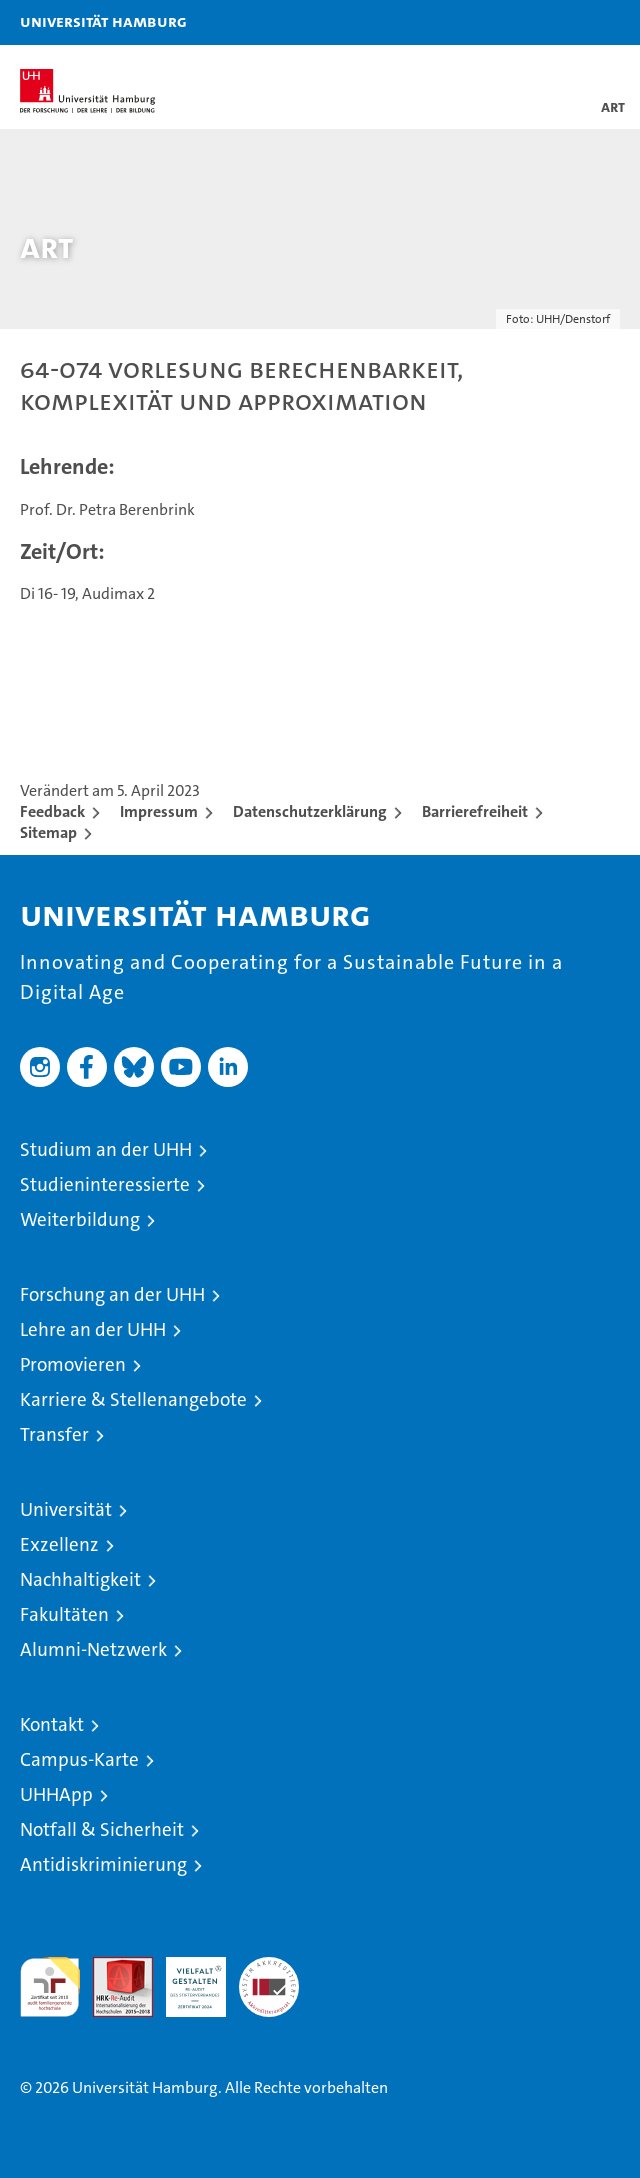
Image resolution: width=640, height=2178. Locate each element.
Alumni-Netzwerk (93, 1649)
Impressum (159, 811)
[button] (562, 22)
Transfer (54, 1434)
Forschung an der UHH (112, 1294)
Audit (112, 1967)
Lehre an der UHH (93, 1329)
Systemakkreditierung (269, 1967)
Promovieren (73, 1364)
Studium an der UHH (106, 1149)
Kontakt (52, 1724)
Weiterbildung (80, 1219)
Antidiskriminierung (103, 1864)
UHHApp (56, 1794)
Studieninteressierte (105, 1184)
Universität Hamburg (103, 21)
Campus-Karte (79, 1759)
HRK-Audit (185, 1978)
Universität (66, 1509)
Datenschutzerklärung (310, 811)
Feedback (52, 811)
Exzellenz (59, 1544)
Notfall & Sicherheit (102, 1829)
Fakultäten (64, 1614)
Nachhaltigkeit (80, 1579)
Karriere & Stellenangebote (133, 1399)
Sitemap (48, 832)
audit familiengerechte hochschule (50, 1987)
